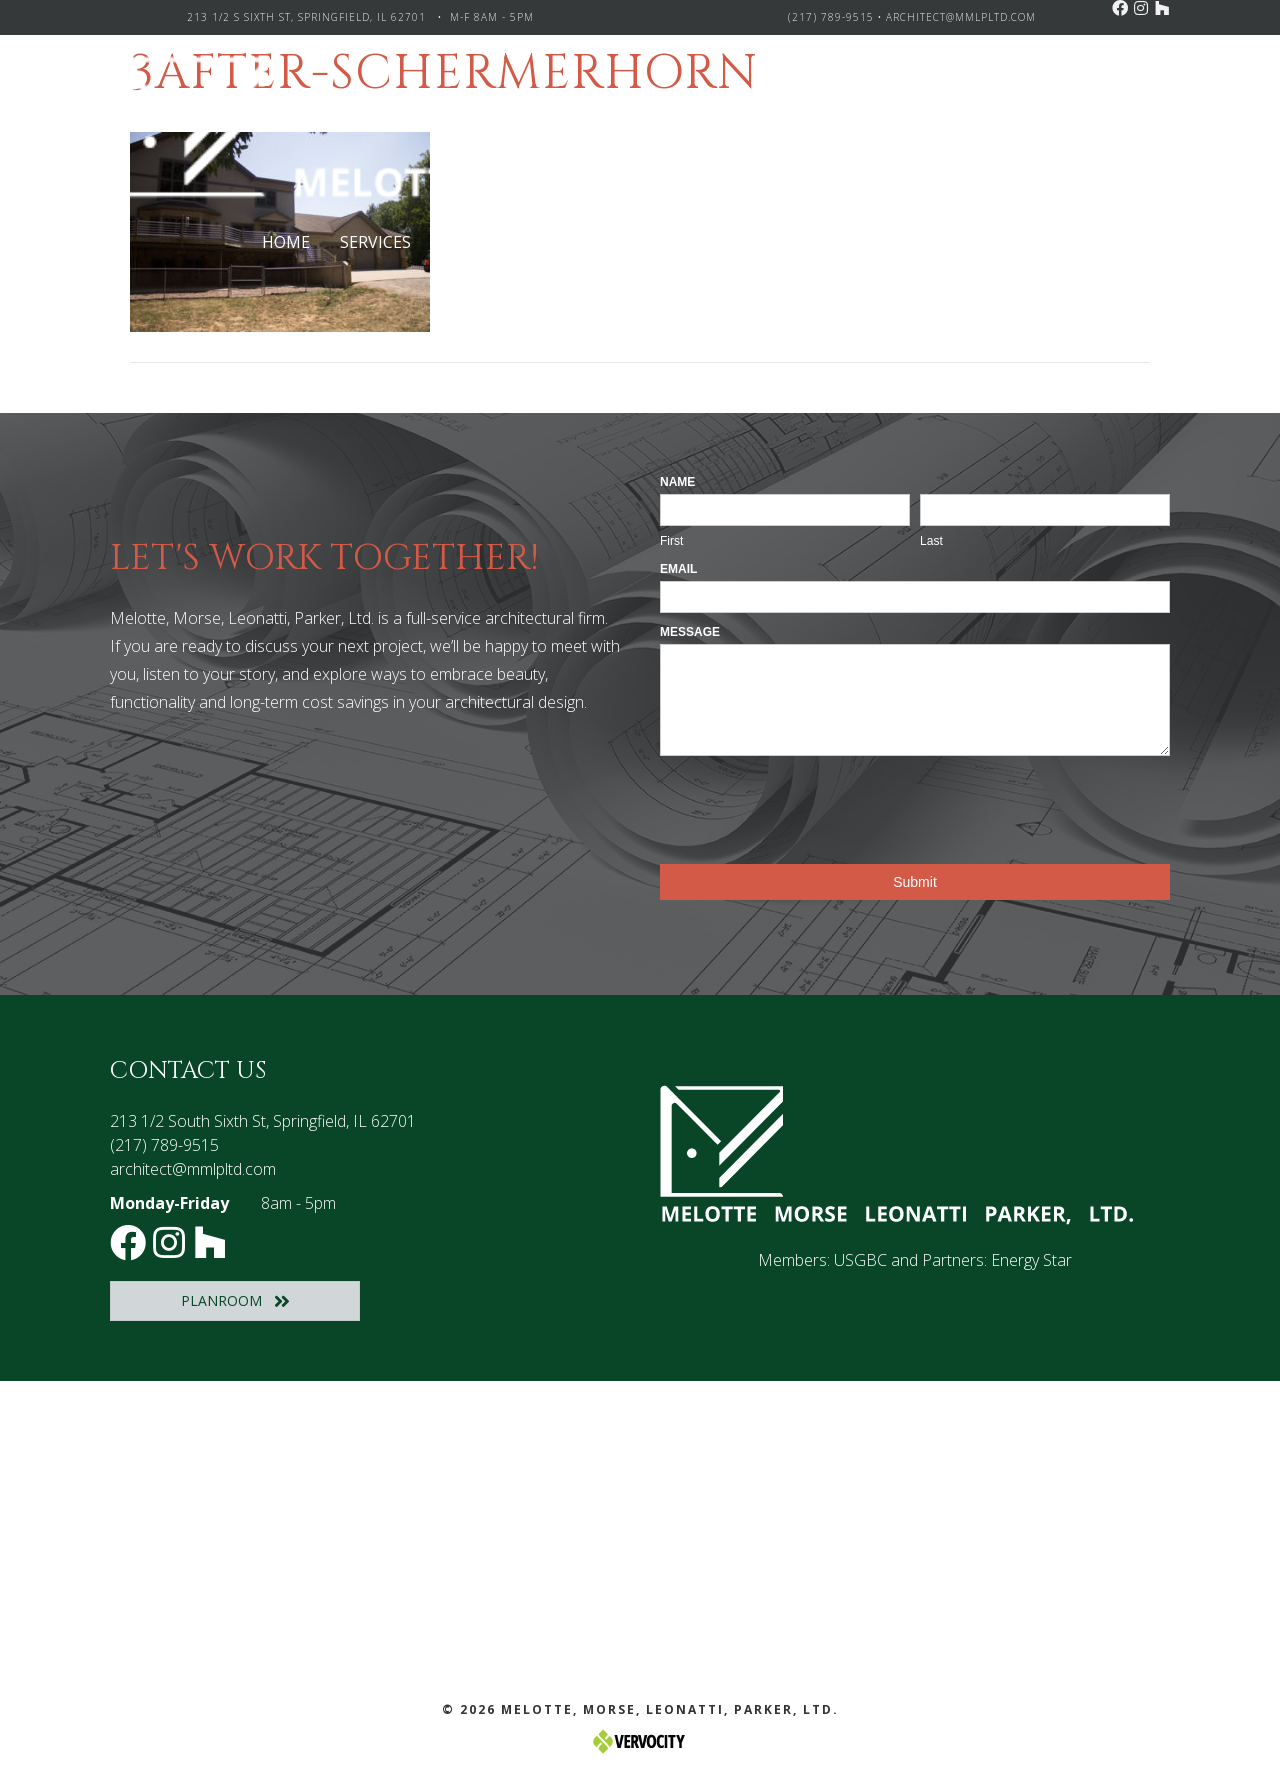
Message (690, 632)
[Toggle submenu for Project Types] (581, 242)
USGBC (860, 1260)
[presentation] (812, 805)
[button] (1120, 8)
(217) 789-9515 (831, 17)
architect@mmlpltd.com (961, 17)
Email (678, 569)
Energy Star (1031, 1260)
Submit (915, 882)
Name (677, 482)
